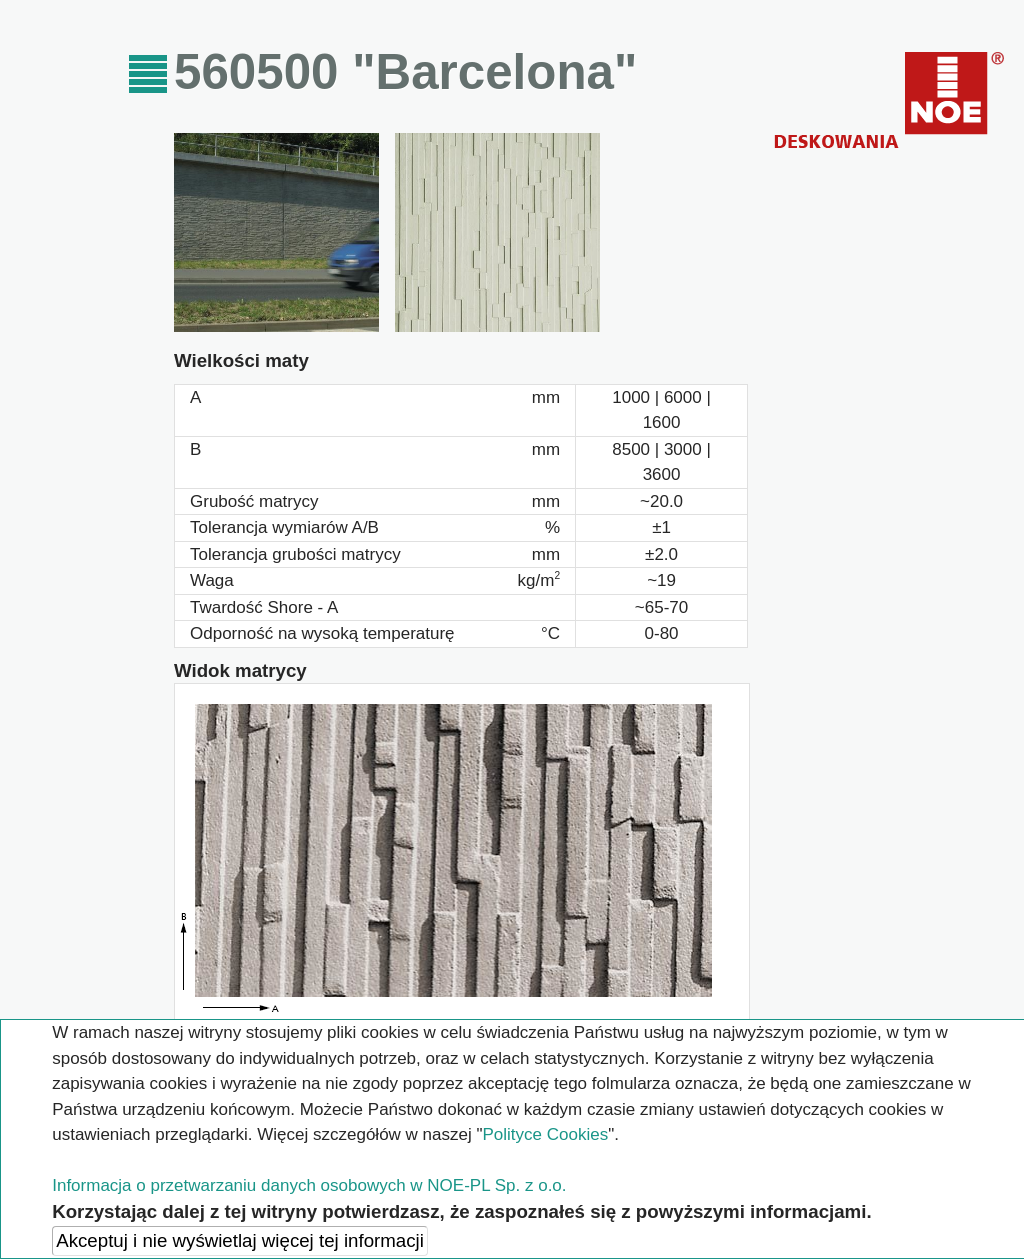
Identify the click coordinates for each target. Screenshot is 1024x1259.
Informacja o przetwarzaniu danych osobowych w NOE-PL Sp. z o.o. (309, 1185)
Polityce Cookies (545, 1134)
